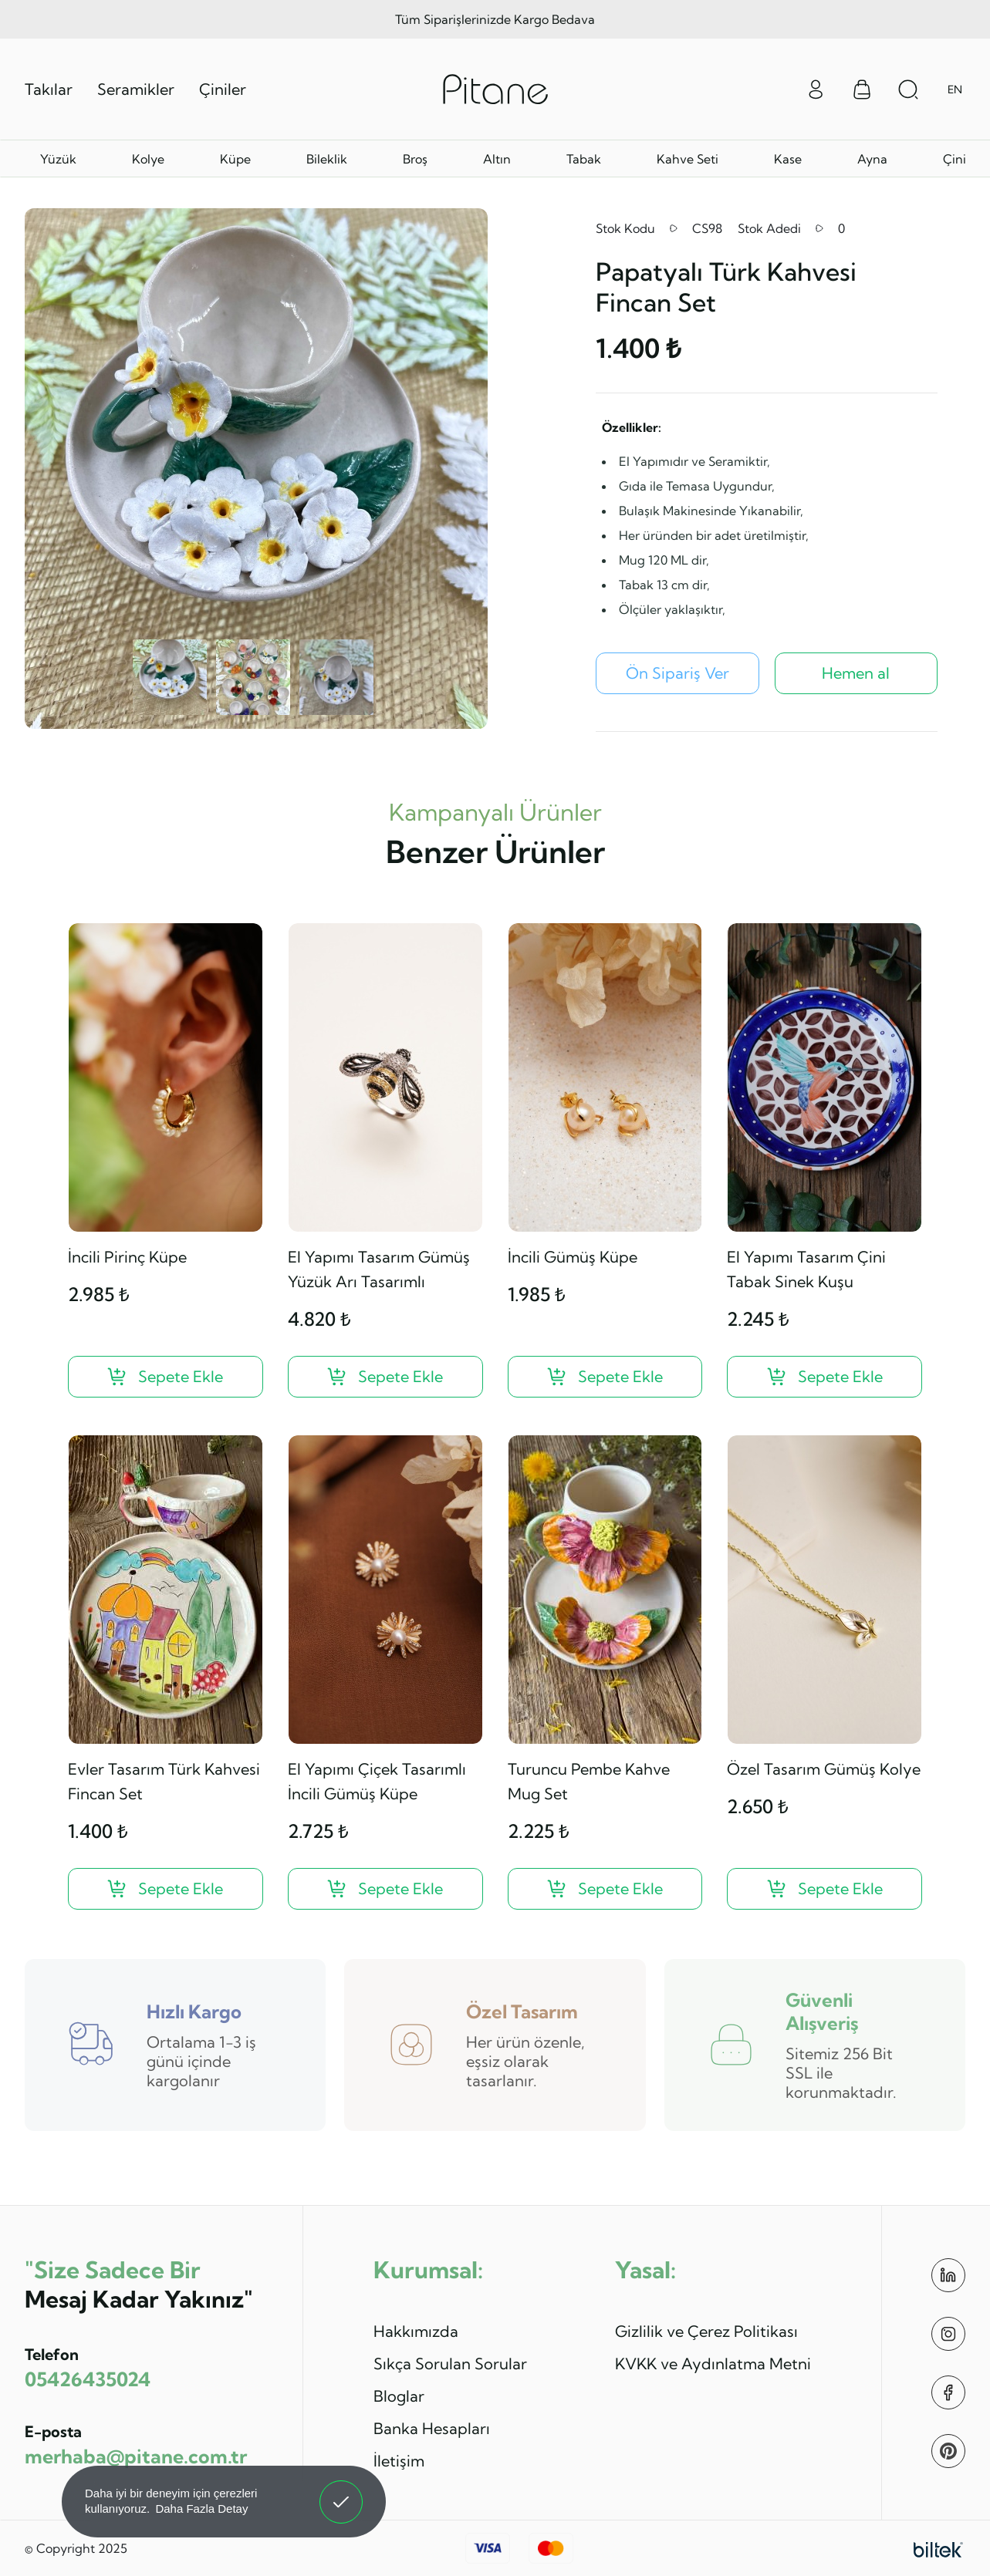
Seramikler (135, 89)
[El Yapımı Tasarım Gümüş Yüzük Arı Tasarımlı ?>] (385, 1377)
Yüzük (58, 159)
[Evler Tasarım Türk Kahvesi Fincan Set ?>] (165, 1889)
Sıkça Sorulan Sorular (450, 2363)
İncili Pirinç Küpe (127, 1256)
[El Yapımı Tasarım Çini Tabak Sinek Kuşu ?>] (824, 1377)
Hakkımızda (415, 2331)
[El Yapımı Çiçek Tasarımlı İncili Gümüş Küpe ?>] (385, 1889)
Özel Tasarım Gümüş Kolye (824, 1769)
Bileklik (326, 159)
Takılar (49, 89)
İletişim (398, 2460)
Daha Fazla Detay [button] (201, 2508)
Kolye (148, 159)
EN (955, 89)
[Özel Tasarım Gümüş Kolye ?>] (824, 1889)
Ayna (872, 159)
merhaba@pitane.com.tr (136, 2456)
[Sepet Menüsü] (862, 89)
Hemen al (856, 673)
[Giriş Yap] (815, 88)
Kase (788, 159)
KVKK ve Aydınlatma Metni (713, 2363)
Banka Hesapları (431, 2428)
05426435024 (87, 2379)
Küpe (235, 159)
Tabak (583, 159)
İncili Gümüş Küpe (572, 1256)
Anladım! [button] (341, 2490)
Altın (497, 159)
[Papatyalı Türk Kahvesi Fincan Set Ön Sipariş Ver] (677, 673)
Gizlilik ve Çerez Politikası (706, 2331)
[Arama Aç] (908, 89)
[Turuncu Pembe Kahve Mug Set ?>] (605, 1889)
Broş (415, 159)
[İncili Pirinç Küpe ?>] (165, 1377)
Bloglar (398, 2396)
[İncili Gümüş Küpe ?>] (605, 1377)
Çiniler (222, 89)
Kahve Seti (687, 159)
